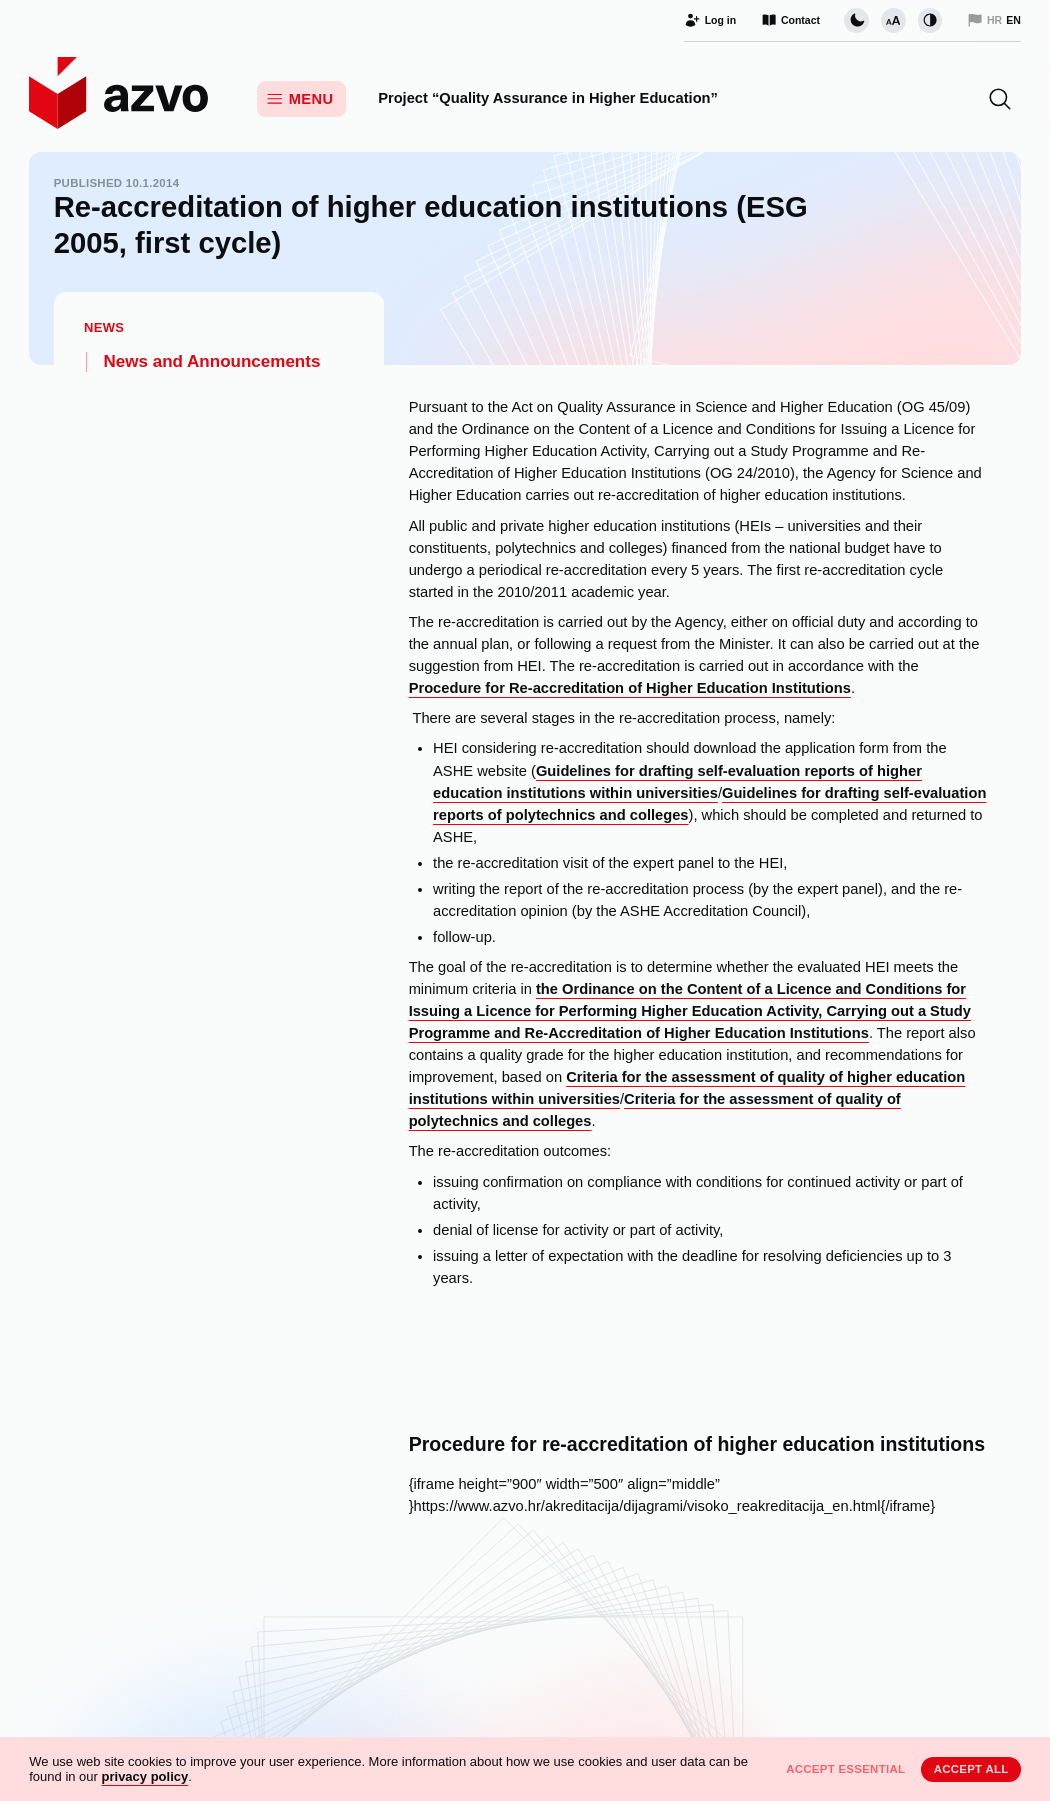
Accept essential (845, 1769)
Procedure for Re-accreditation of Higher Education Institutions (630, 688)
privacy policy (145, 1776)
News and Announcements (212, 361)
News (104, 327)
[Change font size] (893, 20)
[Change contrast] (930, 20)
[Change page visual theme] (856, 20)
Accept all (971, 1769)
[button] (1000, 99)
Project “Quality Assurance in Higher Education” (548, 98)
